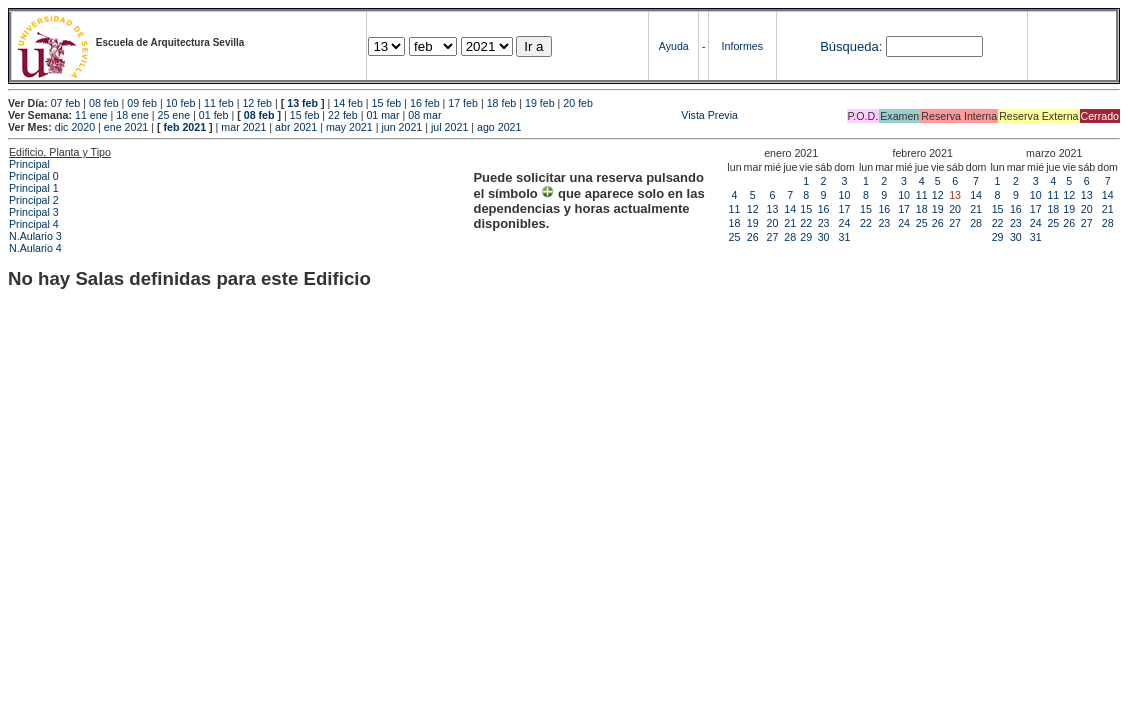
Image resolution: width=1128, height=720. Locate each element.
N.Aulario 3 (37, 236)
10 (845, 195)
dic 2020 (75, 127)
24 (845, 223)
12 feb (257, 103)
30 (824, 237)
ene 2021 (126, 127)
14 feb (348, 103)
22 (806, 223)
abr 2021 (296, 127)
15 (806, 209)
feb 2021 (184, 127)
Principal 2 (34, 200)
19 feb (540, 103)
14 (790, 209)
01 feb (214, 115)
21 (790, 223)
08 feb (104, 103)
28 (790, 237)
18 (735, 223)
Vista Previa (591, 115)
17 (845, 209)
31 (845, 237)
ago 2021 (499, 127)
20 (773, 223)
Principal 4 (34, 224)
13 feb (302, 103)
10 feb (181, 103)
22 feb (343, 115)
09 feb (142, 103)
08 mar (424, 115)
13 (773, 209)
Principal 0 (34, 176)
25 (735, 237)
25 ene (174, 115)
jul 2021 (449, 127)
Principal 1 (34, 188)
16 (824, 209)
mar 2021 (243, 127)
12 (753, 209)
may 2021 (349, 127)
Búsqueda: (851, 46)
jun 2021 (401, 127)
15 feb (387, 103)
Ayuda (674, 46)
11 (735, 209)
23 (824, 223)
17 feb (463, 103)
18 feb (502, 103)
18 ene (132, 115)
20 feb (578, 103)
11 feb (219, 103)
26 (753, 237)
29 (806, 237)
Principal (29, 164)
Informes (742, 46)
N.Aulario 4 (35, 248)
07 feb (66, 103)
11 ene (91, 115)
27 (773, 237)
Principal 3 (34, 212)
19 (753, 223)
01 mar (382, 115)
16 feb (425, 103)
